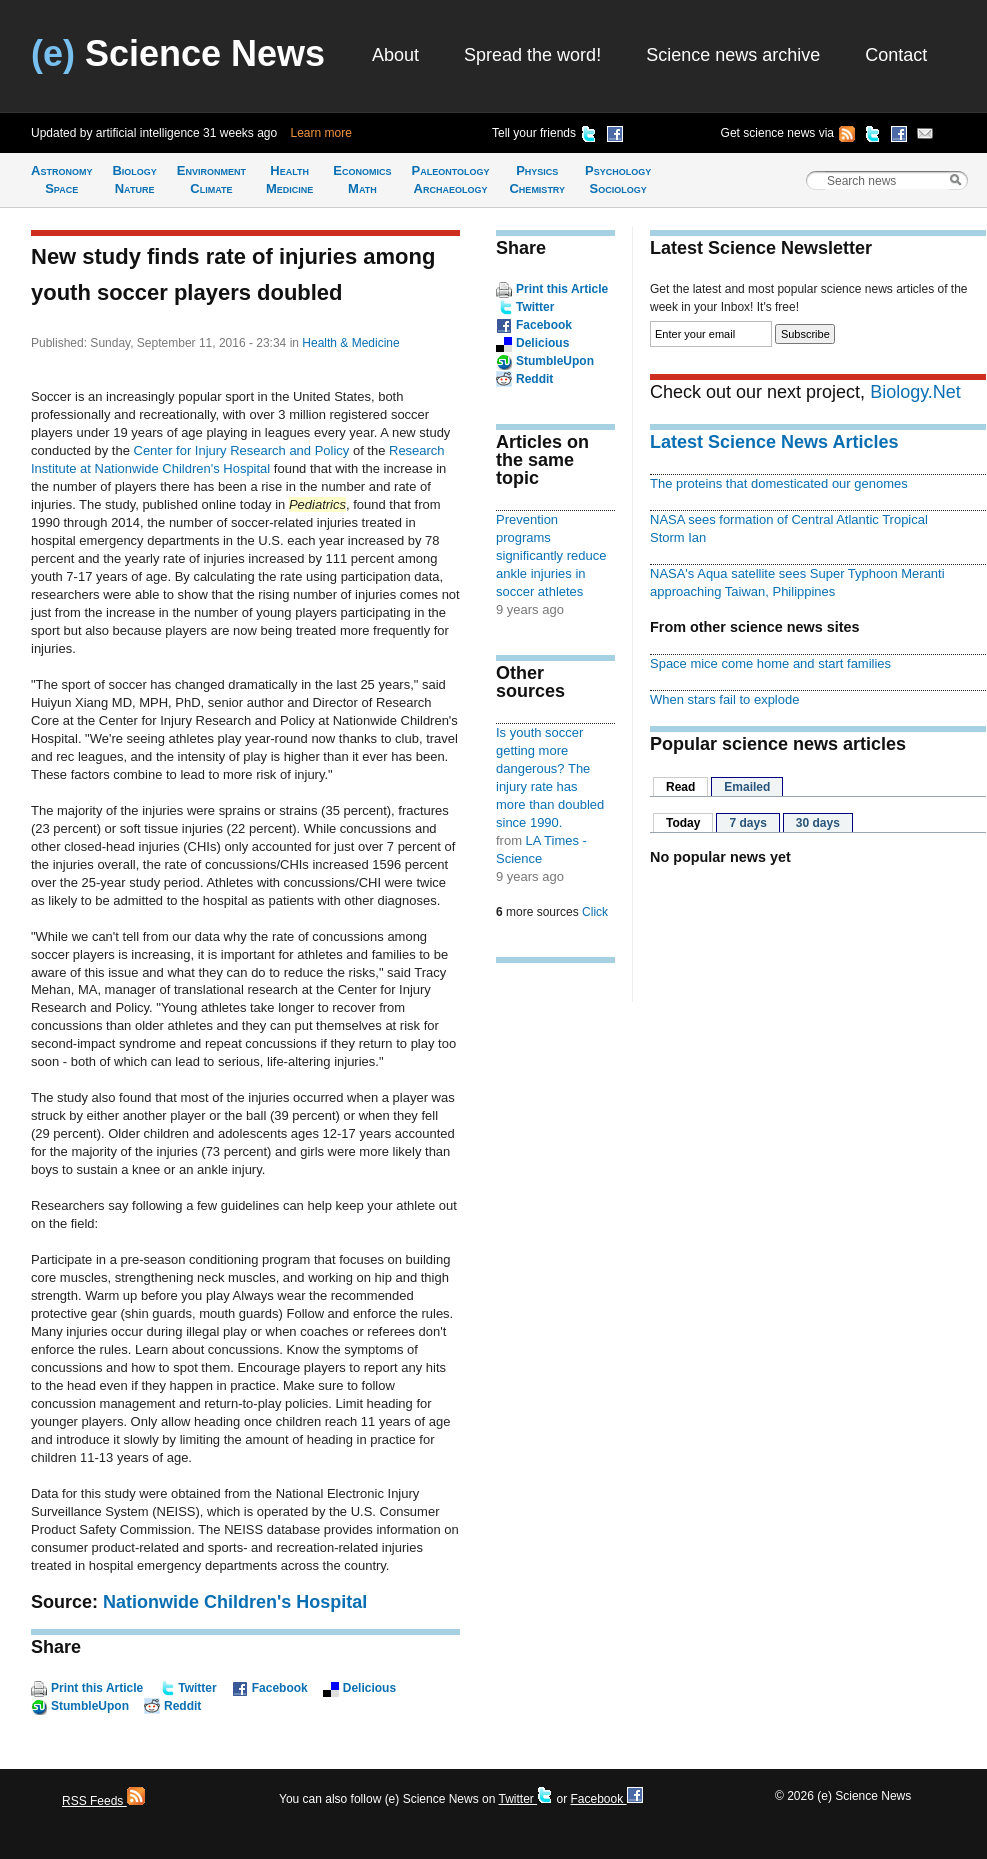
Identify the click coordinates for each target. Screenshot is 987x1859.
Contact (896, 55)
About (395, 55)
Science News (178, 53)
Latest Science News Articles (774, 442)
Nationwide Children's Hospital (235, 1602)
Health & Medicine (350, 343)
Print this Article (97, 1688)
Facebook (280, 1688)
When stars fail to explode (724, 699)
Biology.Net (915, 392)
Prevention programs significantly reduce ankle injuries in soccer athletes (551, 555)
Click (595, 912)
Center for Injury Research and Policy (242, 450)
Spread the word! (532, 55)
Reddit (182, 1706)
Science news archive (733, 55)
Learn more (321, 133)
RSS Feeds (103, 1801)
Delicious (369, 1688)
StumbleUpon (90, 1706)
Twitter (197, 1688)
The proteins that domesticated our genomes (779, 483)
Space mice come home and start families (770, 663)
